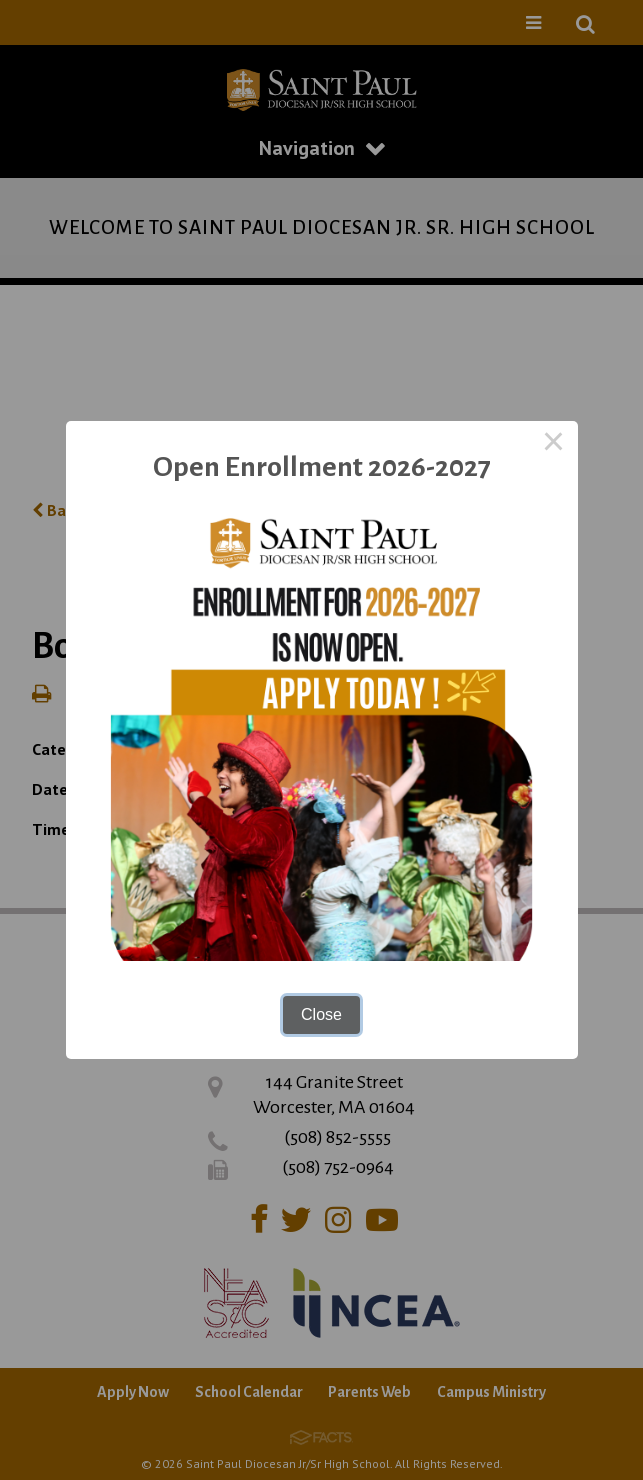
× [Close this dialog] (554, 445)
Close (321, 1014)
